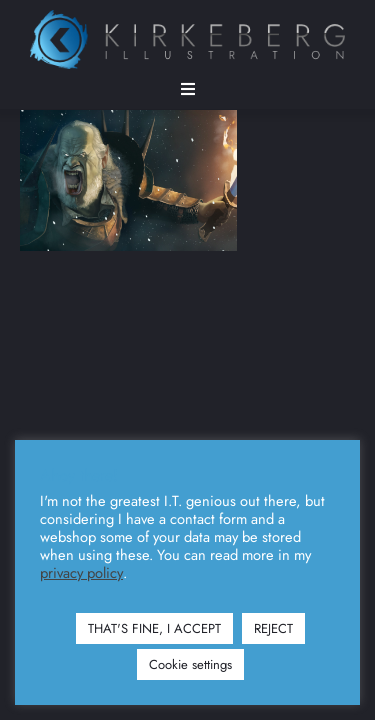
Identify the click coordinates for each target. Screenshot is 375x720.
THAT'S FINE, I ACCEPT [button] (154, 628)
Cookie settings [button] (190, 664)
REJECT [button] (273, 628)
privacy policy (81, 573)
